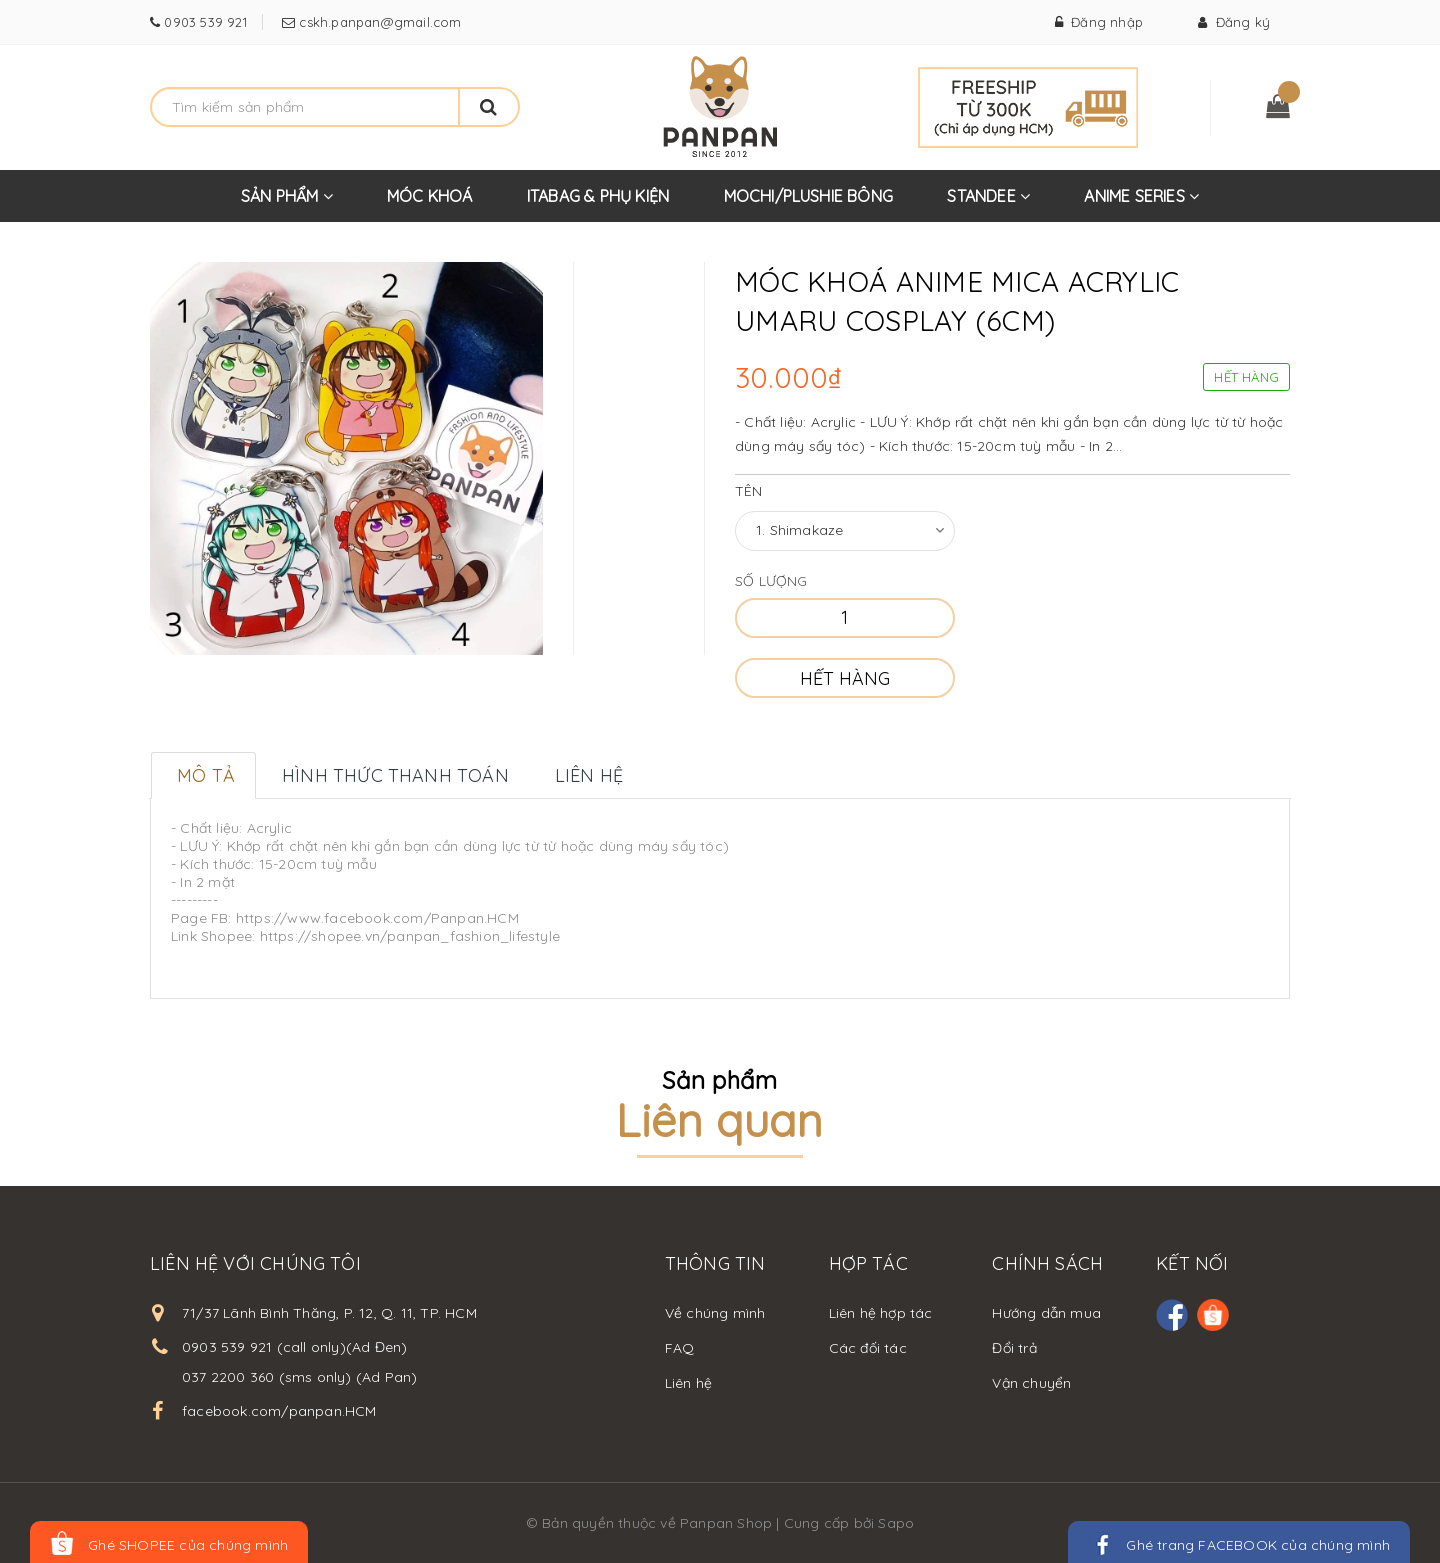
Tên (749, 491)
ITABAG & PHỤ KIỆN (598, 196)
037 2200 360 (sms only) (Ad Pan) (299, 1377)
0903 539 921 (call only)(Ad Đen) (294, 1347)
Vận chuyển (1031, 1383)
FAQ (680, 1348)
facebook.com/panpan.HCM (279, 1411)
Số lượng (771, 581)
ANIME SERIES (1141, 204)
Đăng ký (1234, 22)
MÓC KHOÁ (430, 196)
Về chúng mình (715, 1313)
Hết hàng (845, 678)
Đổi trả (1014, 1348)
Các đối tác (868, 1348)
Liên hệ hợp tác (881, 1313)
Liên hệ (688, 1383)
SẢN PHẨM (287, 204)
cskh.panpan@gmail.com (378, 22)
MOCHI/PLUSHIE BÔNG (809, 196)
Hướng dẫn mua (1046, 1313)
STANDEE (988, 204)
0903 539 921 (203, 22)
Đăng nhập (1099, 22)
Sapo (896, 1523)
